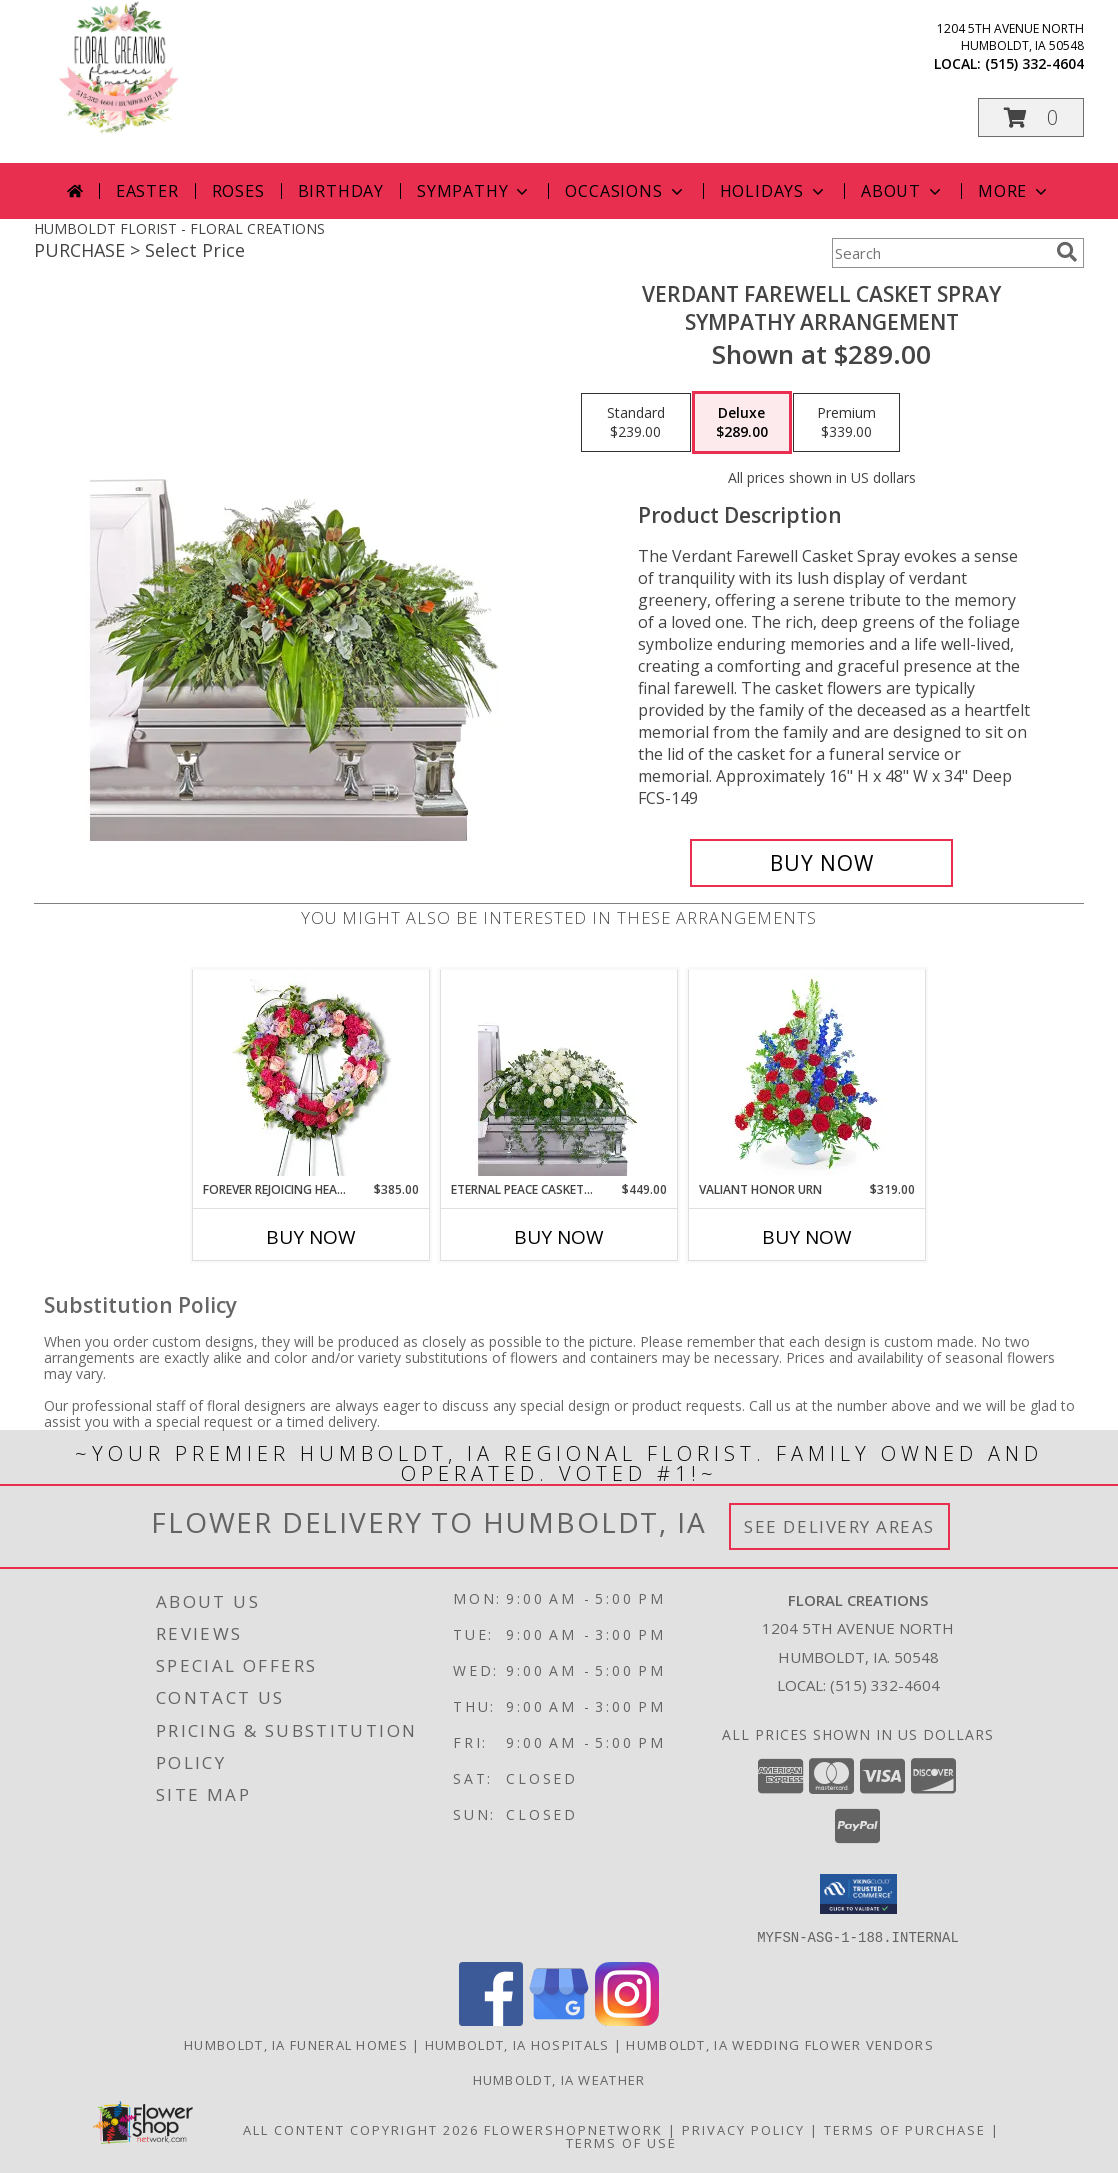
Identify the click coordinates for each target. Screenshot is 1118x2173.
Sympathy (474, 191)
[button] (1031, 117)
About (903, 191)
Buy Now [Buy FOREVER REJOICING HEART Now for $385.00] (311, 1237)
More (1014, 191)
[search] (1067, 252)
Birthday (341, 191)
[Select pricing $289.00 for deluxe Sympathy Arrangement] (742, 423)
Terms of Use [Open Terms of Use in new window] (621, 2142)
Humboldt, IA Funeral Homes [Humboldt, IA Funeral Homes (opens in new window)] (296, 2044)
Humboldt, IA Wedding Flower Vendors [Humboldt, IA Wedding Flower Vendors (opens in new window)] (780, 2044)
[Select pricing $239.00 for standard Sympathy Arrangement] (636, 423)
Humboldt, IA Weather (559, 2079)
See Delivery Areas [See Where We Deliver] (839, 1526)
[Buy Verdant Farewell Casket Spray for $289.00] (821, 863)
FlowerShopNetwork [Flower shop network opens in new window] (573, 2129)
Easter (147, 191)
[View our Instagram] (627, 2019)
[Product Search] (940, 253)
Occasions (625, 191)
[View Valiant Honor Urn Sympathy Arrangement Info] (807, 1075)
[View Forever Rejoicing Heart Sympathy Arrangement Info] (311, 1075)
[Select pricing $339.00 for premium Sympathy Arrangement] (846, 423)
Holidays (774, 191)
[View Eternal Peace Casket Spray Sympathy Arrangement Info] (559, 1075)
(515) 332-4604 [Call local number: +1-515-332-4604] (1034, 63)
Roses (238, 191)
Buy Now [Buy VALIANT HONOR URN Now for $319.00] (807, 1237)
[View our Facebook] (491, 2019)
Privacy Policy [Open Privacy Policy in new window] (743, 2129)
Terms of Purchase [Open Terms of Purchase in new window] (905, 2129)
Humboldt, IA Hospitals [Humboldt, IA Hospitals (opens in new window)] (517, 2044)
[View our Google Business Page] (559, 2019)
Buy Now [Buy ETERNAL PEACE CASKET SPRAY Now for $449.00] (559, 1237)
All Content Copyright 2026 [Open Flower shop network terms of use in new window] (361, 2129)
